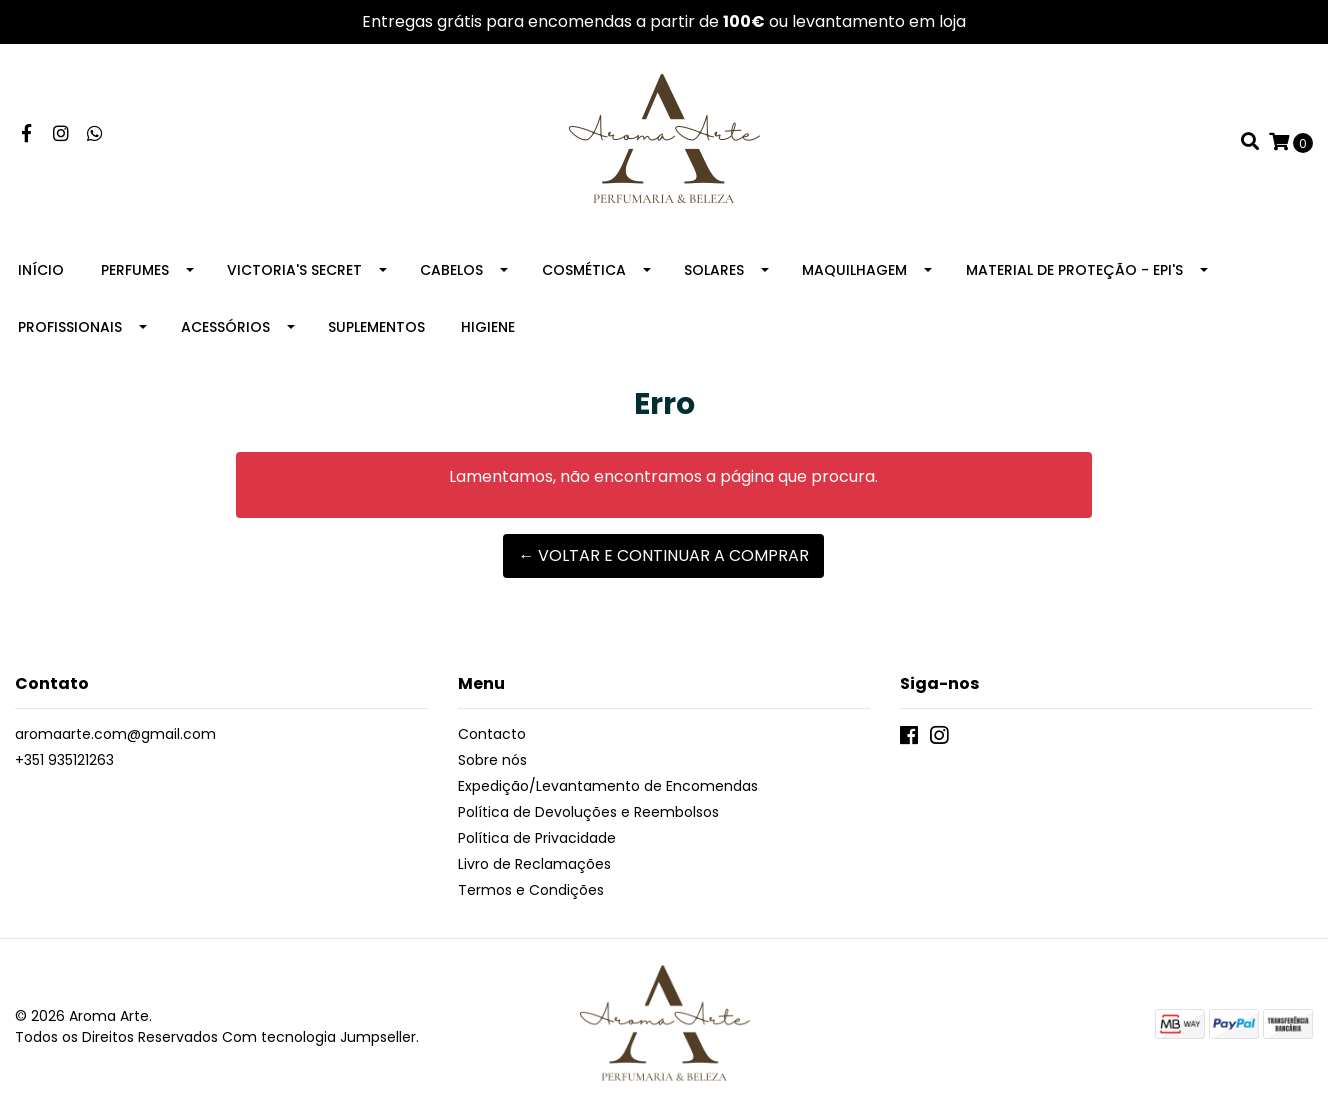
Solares (714, 270)
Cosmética (584, 270)
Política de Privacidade (537, 838)
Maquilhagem (854, 270)
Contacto (492, 734)
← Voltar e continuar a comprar (663, 555)
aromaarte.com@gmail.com (115, 734)
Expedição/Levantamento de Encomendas (608, 786)
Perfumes (135, 270)
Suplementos (376, 327)
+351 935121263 (64, 760)
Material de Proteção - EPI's (1074, 270)
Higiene (488, 327)
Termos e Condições (531, 890)
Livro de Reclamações (534, 864)
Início (41, 270)
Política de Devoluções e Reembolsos (588, 812)
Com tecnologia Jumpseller (319, 1037)
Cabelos (451, 270)
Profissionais (70, 327)
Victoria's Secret (294, 270)
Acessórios (225, 327)
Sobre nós (492, 760)
